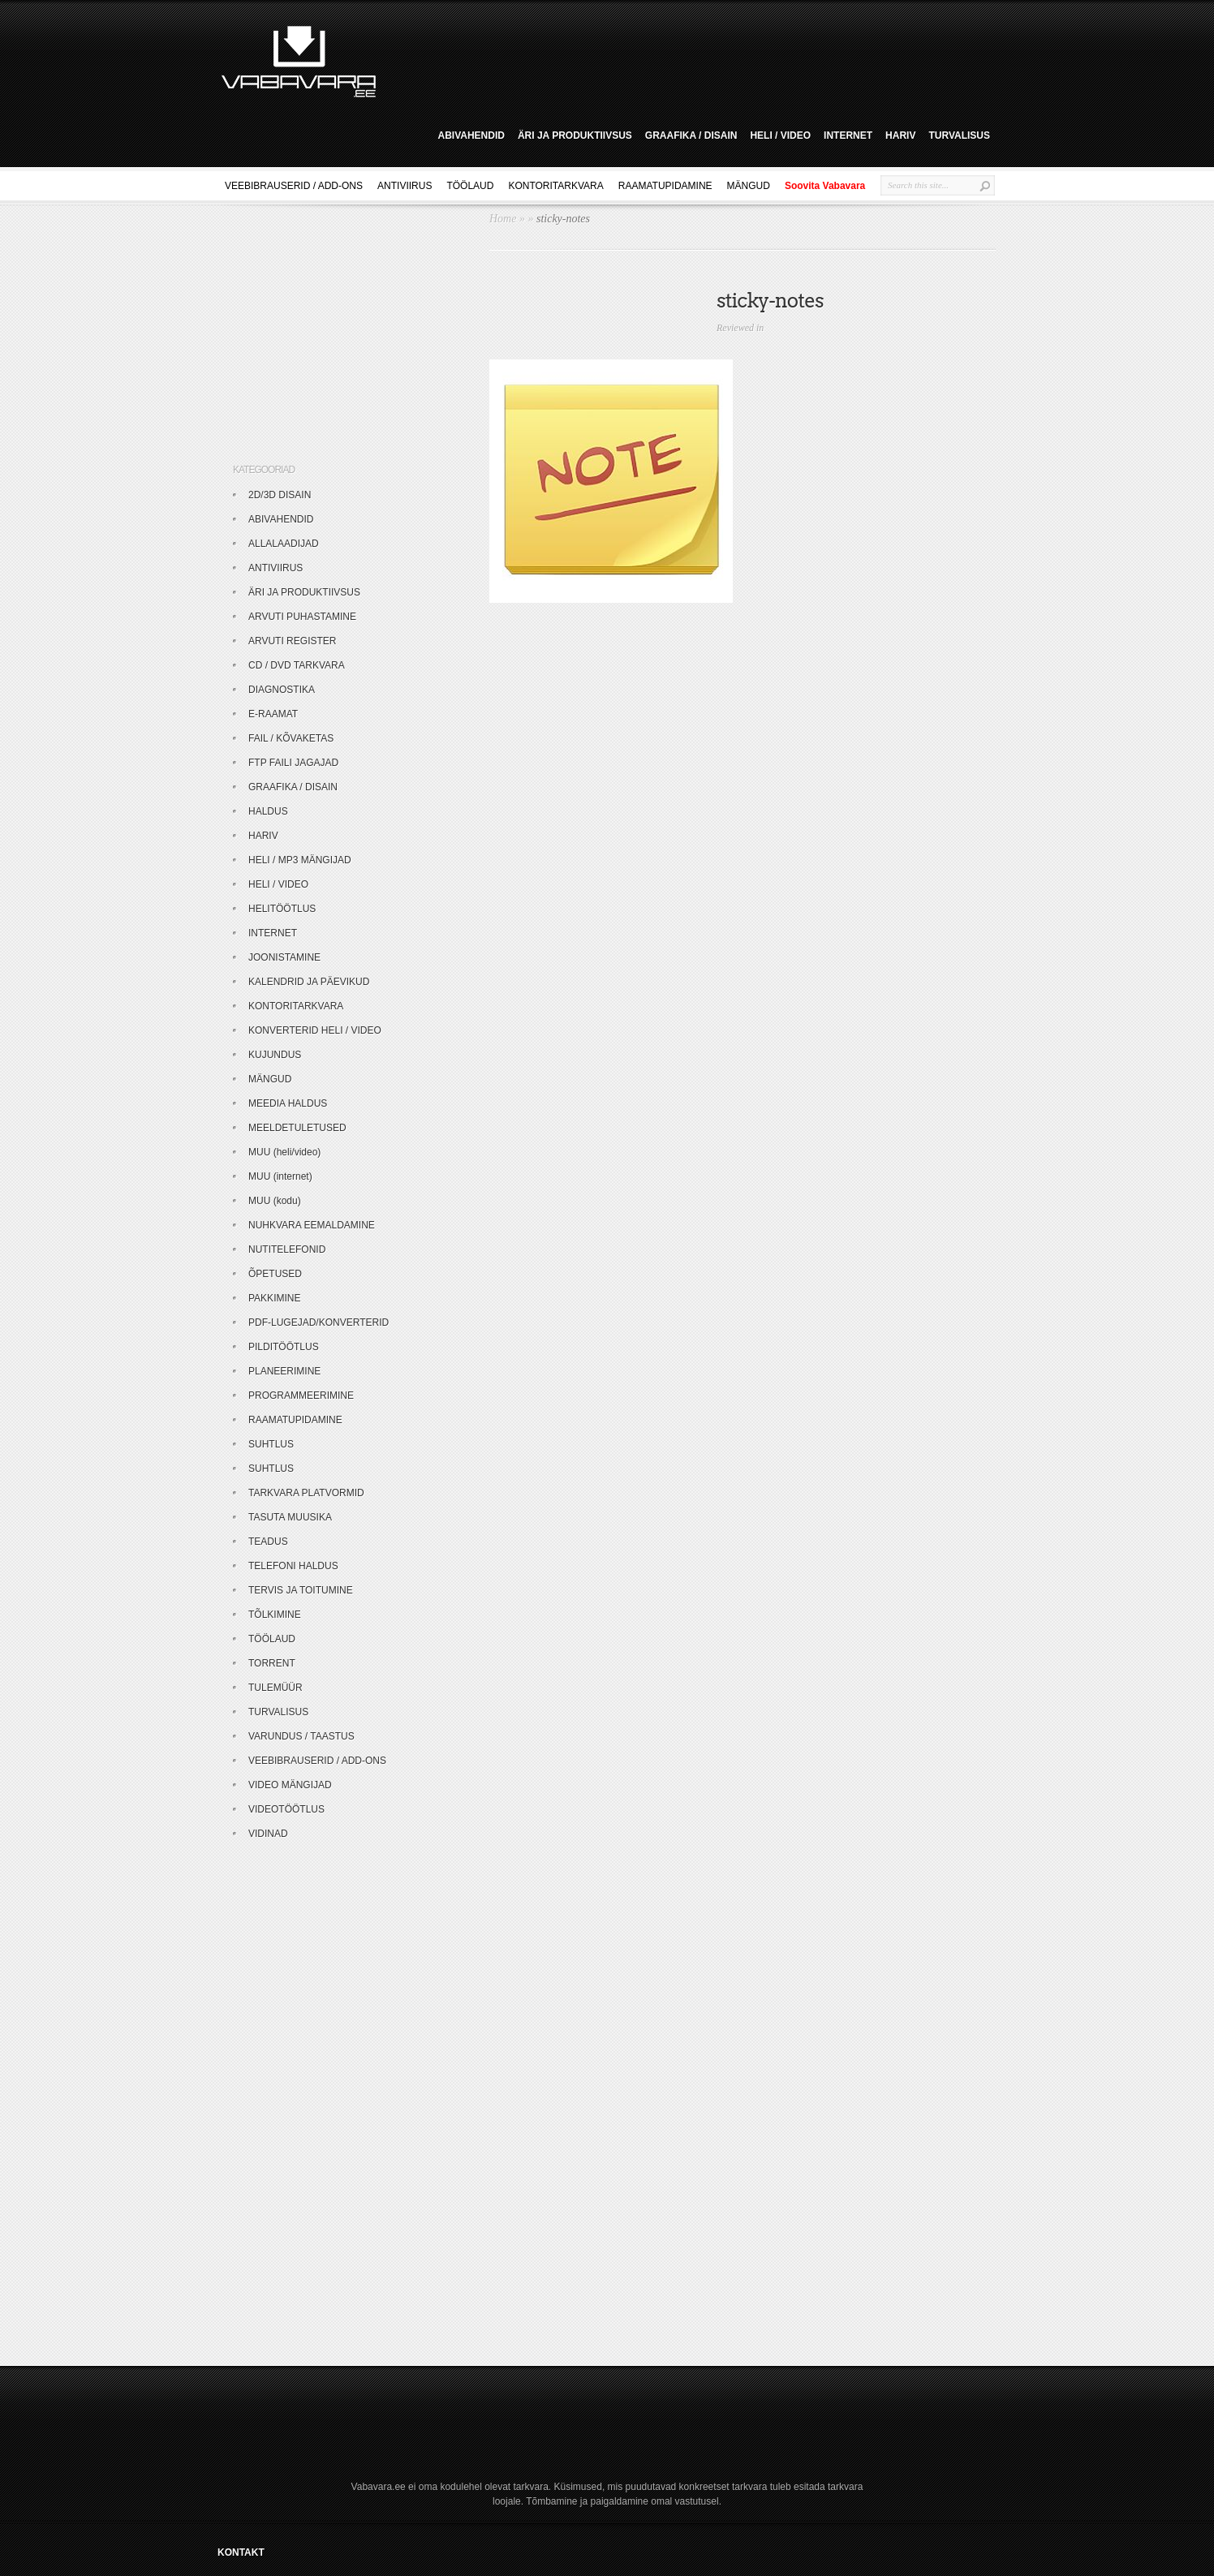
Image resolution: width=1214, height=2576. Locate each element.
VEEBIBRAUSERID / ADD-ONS (294, 185)
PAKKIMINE (274, 1298)
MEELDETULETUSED (297, 1127)
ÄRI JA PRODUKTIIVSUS (575, 135)
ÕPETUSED (275, 1273)
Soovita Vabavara (825, 185)
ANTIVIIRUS (404, 185)
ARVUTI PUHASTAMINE (302, 616)
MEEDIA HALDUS (287, 1103)
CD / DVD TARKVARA (296, 665)
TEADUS (268, 1541)
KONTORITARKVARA (555, 185)
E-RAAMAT (273, 714)
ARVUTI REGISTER (292, 641)
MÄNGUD (748, 185)
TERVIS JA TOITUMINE (300, 1590)
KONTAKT (241, 2552)
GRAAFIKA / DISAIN (691, 135)
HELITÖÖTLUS (282, 908)
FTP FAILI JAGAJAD (293, 762)
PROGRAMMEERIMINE (301, 1395)
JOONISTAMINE (284, 957)
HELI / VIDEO (780, 135)
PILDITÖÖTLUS (283, 1347)
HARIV (900, 135)
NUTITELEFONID (286, 1249)
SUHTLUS (271, 1444)
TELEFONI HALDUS (293, 1566)
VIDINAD (268, 1833)
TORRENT (271, 1663)
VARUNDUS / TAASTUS (301, 1736)
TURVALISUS (959, 135)
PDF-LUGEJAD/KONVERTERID (318, 1322)
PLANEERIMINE (284, 1371)
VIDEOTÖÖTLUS (286, 1809)
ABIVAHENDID (470, 135)
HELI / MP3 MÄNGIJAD (299, 860)
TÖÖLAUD (469, 185)
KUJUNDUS (274, 1054)
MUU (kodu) (274, 1200)
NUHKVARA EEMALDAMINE (311, 1225)
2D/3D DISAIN (279, 495)
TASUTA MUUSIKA (290, 1517)
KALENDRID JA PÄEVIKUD (308, 981)
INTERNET (848, 135)
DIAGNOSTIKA (281, 689)
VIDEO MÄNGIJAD (290, 1785)
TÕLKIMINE (274, 1614)
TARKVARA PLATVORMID (306, 1493)
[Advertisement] (691, 59)
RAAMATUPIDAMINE (665, 185)
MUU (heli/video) (284, 1152)
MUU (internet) (280, 1176)
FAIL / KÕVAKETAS (291, 738)
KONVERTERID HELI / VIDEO (314, 1030)
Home (502, 219)
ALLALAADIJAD (283, 543)
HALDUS (268, 811)
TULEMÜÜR (275, 1687)
